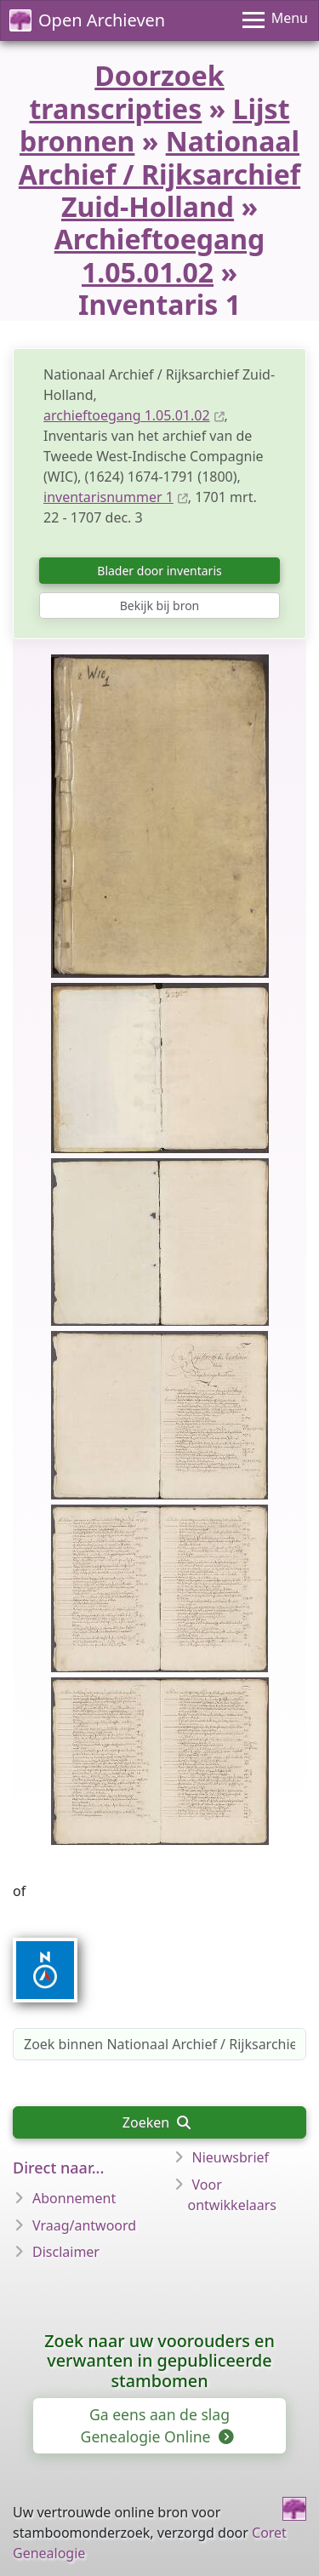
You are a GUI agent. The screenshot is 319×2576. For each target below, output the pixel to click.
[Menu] (275, 20)
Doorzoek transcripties (126, 91)
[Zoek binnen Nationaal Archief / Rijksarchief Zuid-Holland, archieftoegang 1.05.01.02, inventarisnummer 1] (159, 2044)
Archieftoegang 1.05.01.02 (159, 254)
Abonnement (74, 2198)
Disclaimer (66, 2251)
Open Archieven (87, 20)
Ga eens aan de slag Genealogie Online (156, 2425)
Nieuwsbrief (231, 2157)
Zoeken (156, 2122)
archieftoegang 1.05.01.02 (126, 415)
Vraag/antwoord (84, 2225)
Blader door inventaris (159, 571)
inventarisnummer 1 (108, 497)
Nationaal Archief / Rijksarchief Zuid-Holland (159, 174)
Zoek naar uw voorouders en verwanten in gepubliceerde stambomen (159, 2361)
